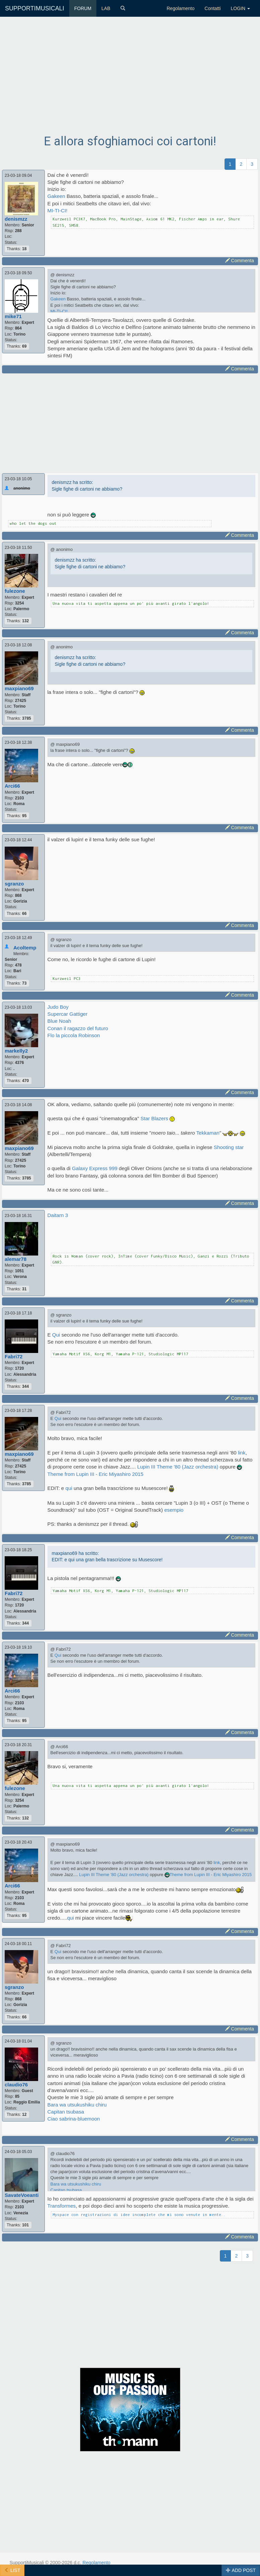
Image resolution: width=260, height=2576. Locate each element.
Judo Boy (58, 1007)
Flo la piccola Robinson (74, 1035)
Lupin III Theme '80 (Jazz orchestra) (178, 1467)
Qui (56, 1335)
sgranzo (14, 883)
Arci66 (12, 786)
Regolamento (180, 8)
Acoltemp (24, 947)
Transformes (62, 2206)
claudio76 (16, 2084)
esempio (173, 1510)
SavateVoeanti (21, 2195)
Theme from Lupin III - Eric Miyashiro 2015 (96, 1474)
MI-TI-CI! (58, 210)
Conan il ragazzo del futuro (78, 1028)
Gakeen (56, 196)
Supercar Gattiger (68, 1014)
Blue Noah (59, 1021)
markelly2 (16, 1051)
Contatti (212, 8)
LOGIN (240, 8)
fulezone (15, 591)
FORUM (82, 8)
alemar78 (15, 1259)
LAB (105, 8)
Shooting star (229, 1147)
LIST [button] (12, 2570)
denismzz (16, 219)
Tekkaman (207, 1133)
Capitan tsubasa (66, 2112)
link (242, 1452)
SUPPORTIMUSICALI (34, 8)
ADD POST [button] (241, 2570)
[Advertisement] (130, 81)
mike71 (13, 316)
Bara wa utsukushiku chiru (77, 2104)
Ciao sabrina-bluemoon (74, 2119)
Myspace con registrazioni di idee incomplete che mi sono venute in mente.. (139, 2214)
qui (69, 1488)
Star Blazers (154, 1118)
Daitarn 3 (58, 1215)
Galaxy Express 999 (94, 1168)
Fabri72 (13, 1356)
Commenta (239, 260)
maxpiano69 (19, 688)
